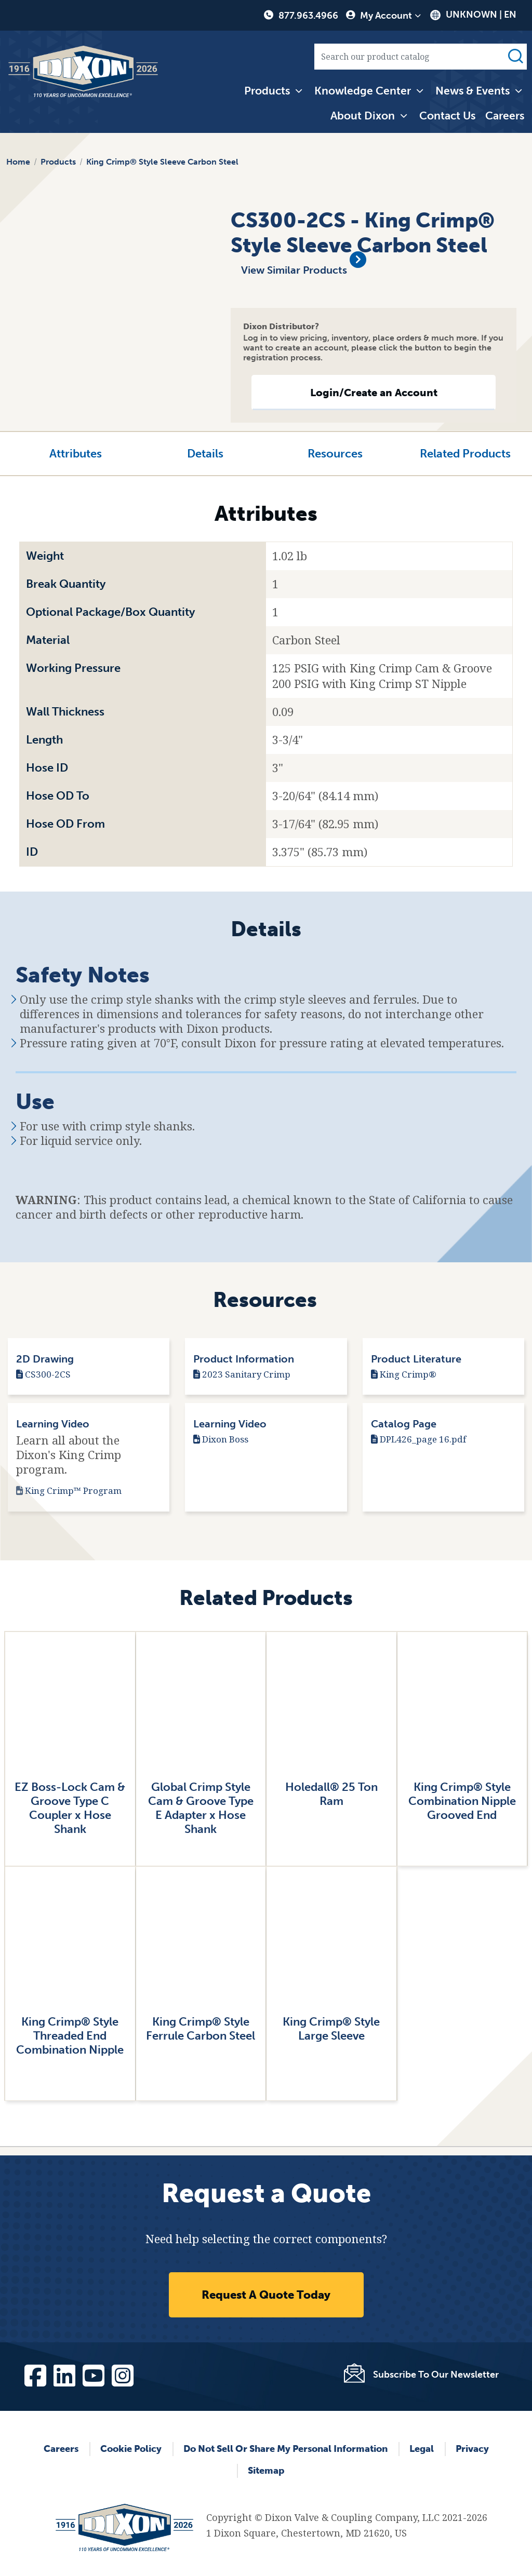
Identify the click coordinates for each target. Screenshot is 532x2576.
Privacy (472, 2448)
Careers (504, 115)
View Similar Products (295, 270)
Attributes (75, 454)
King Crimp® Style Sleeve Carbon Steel (162, 162)
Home (18, 162)
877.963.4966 (308, 15)
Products (267, 90)
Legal (421, 2448)
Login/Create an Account (373, 392)
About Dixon (362, 115)
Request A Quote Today (266, 2295)
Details (205, 454)
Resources (335, 454)
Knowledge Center (362, 90)
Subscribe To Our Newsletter (436, 2374)
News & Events (472, 90)
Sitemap (266, 2470)
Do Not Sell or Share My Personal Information (285, 2448)
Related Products (465, 454)
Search (515, 57)
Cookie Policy (131, 2448)
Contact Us (447, 115)
